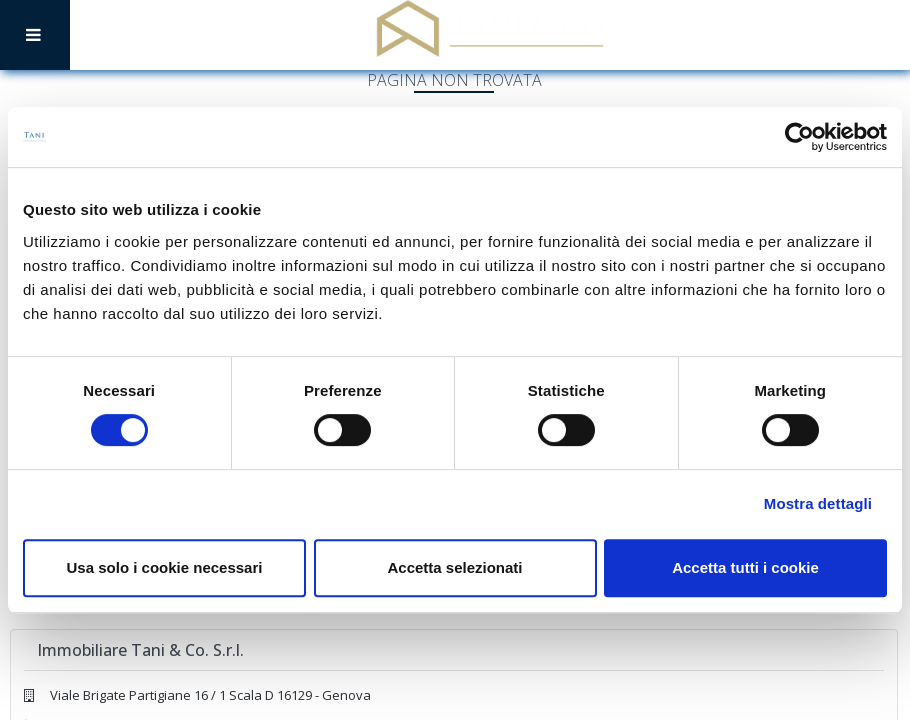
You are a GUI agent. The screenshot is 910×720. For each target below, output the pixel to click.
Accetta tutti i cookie (745, 567)
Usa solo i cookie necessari (165, 567)
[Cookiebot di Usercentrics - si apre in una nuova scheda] (799, 137)
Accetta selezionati (454, 567)
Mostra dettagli (818, 503)
